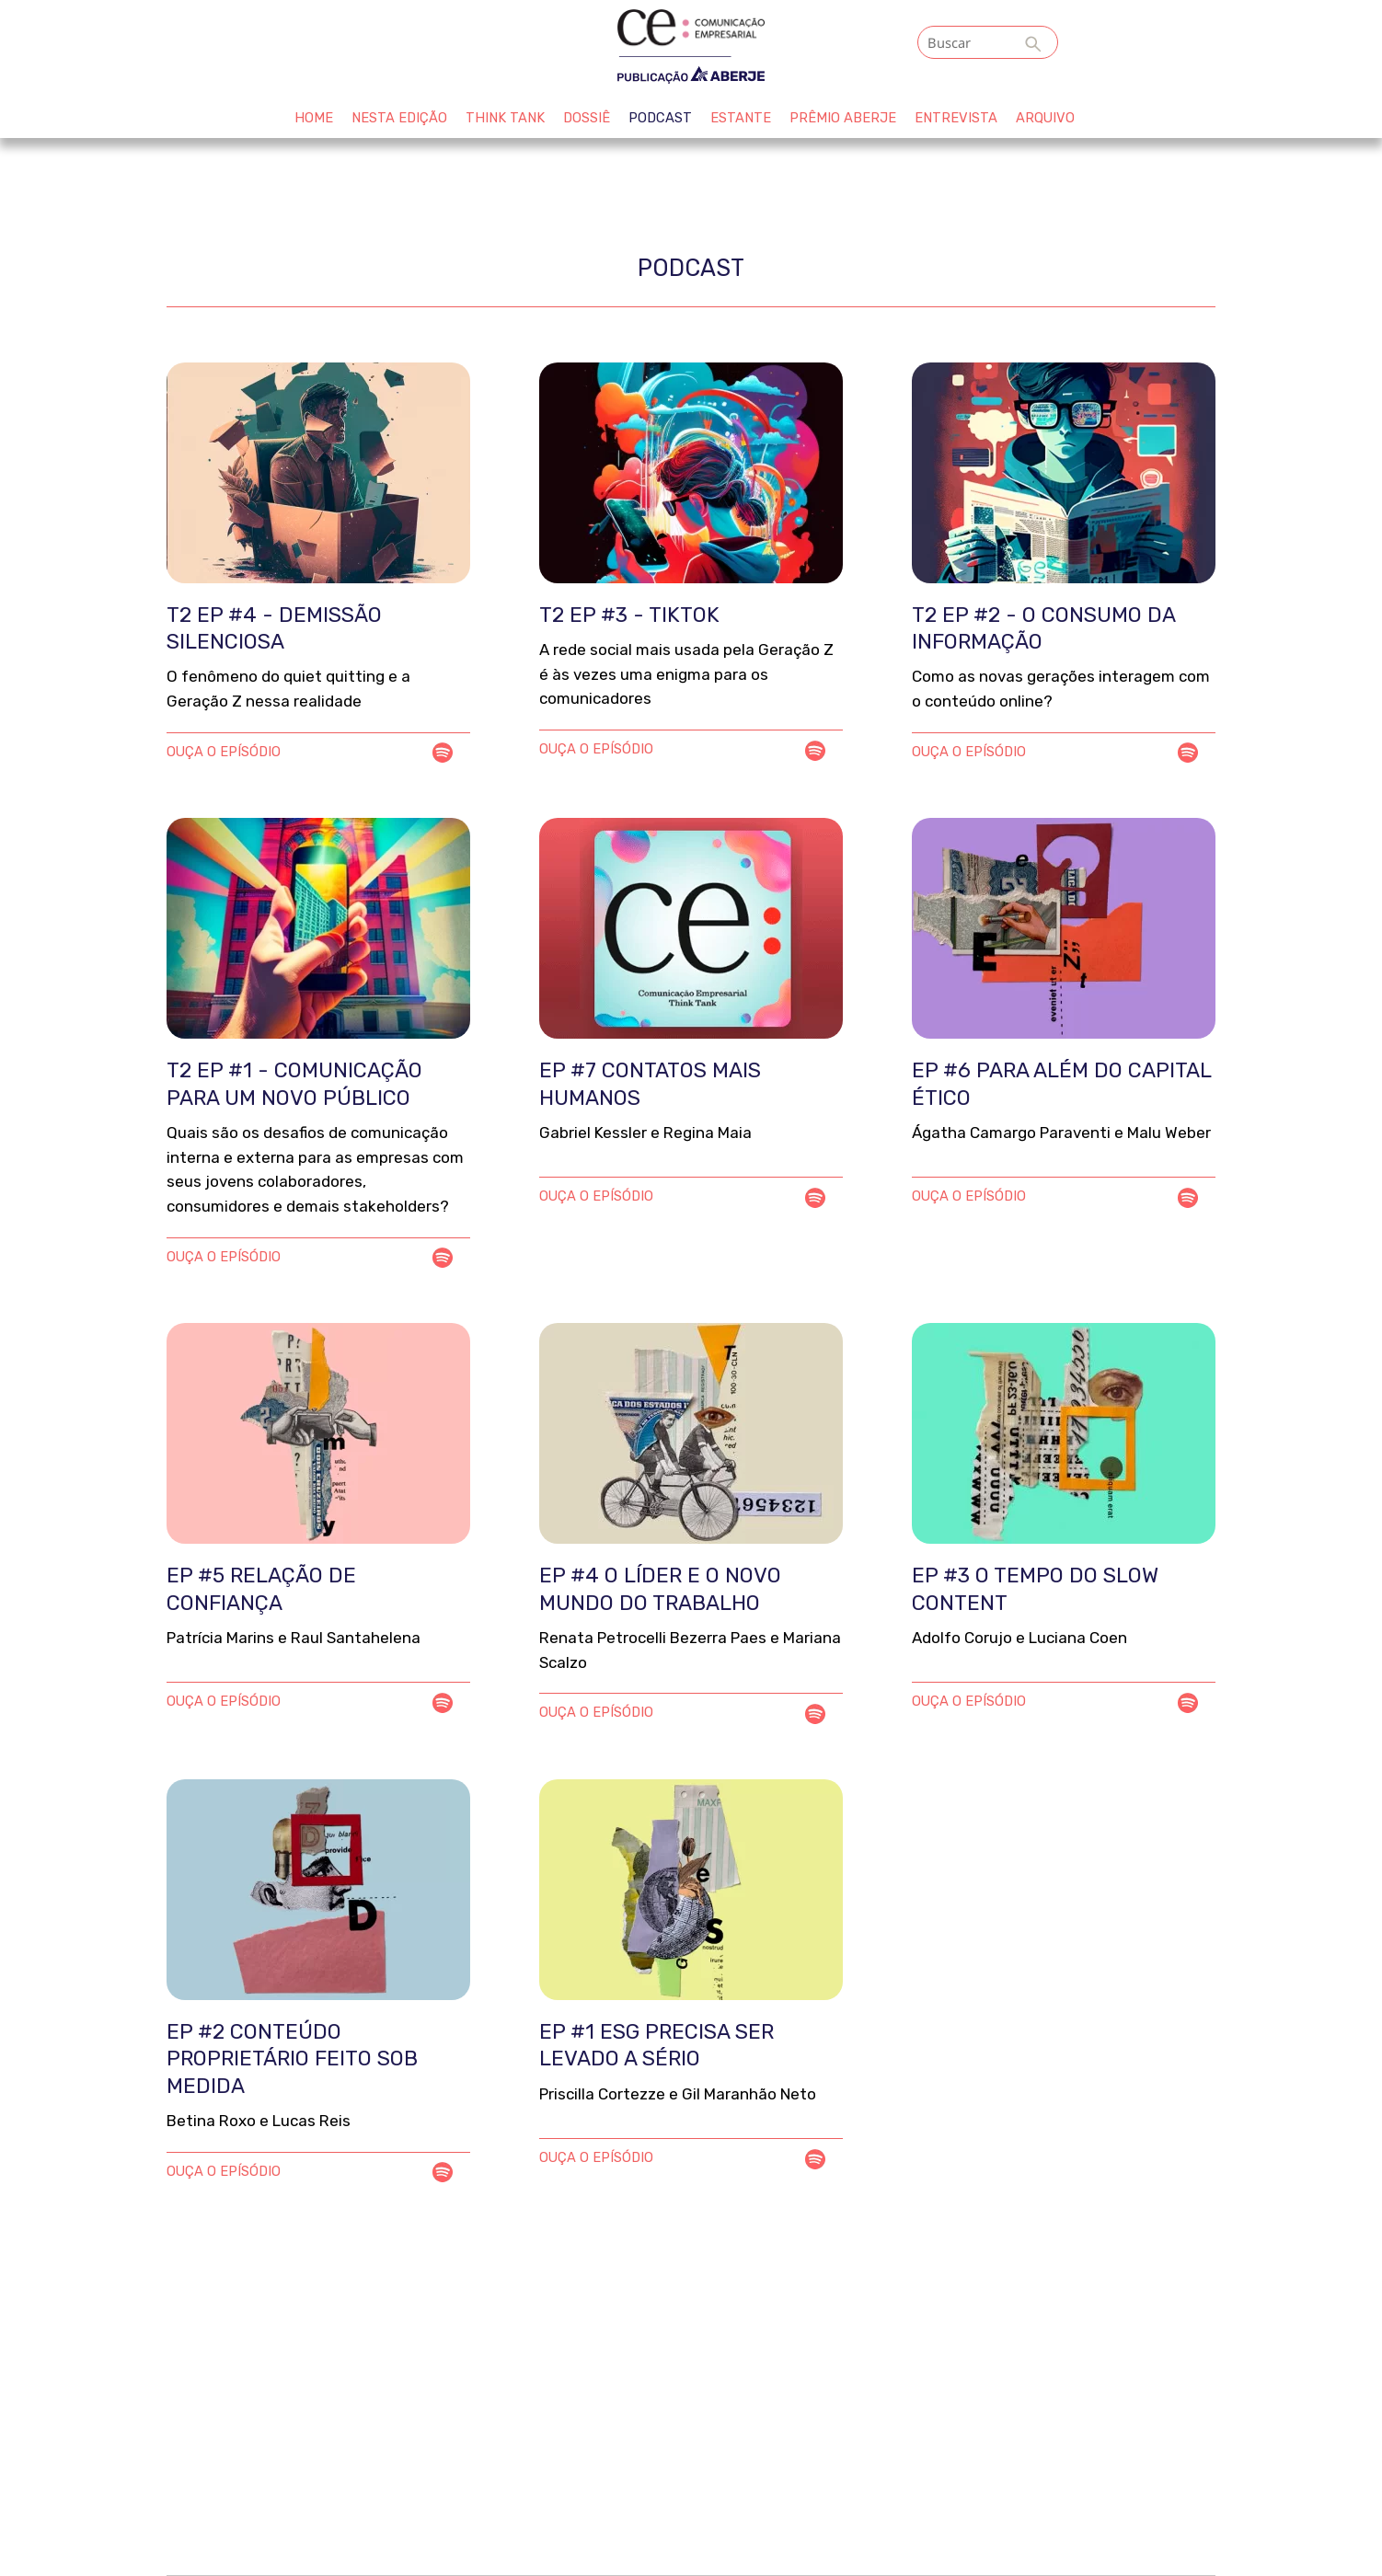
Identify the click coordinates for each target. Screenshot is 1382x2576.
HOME (313, 117)
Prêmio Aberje (842, 117)
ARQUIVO (1045, 117)
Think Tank (505, 117)
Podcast (660, 117)
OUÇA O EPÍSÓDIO (224, 751)
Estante (740, 117)
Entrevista (956, 117)
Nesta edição (399, 117)
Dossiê (586, 117)
